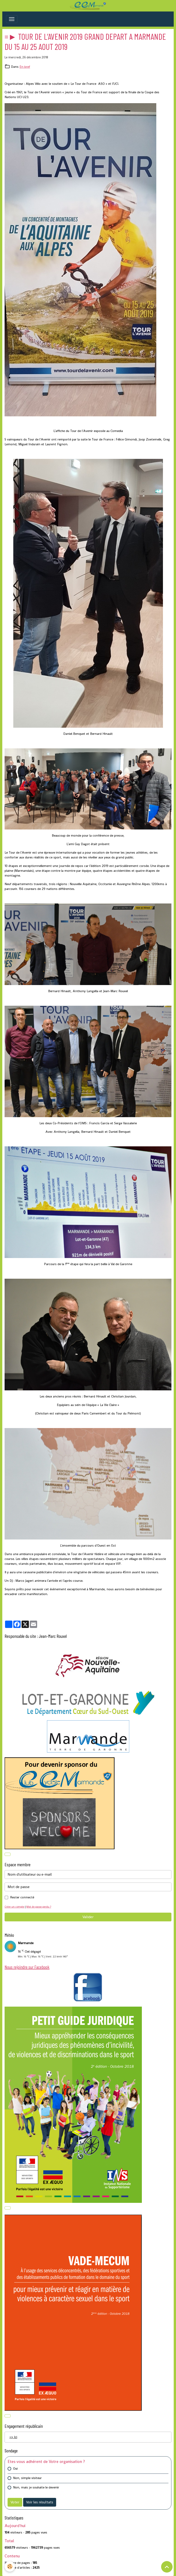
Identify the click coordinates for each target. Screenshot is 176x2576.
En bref (24, 67)
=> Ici (13, 2437)
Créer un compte (14, 1906)
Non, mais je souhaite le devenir (36, 2487)
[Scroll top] (167, 2567)
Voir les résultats (39, 2502)
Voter (15, 2502)
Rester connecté (22, 1897)
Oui (15, 2468)
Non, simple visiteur (27, 2478)
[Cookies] (10, 2566)
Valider (88, 1916)
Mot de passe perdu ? (38, 1906)
